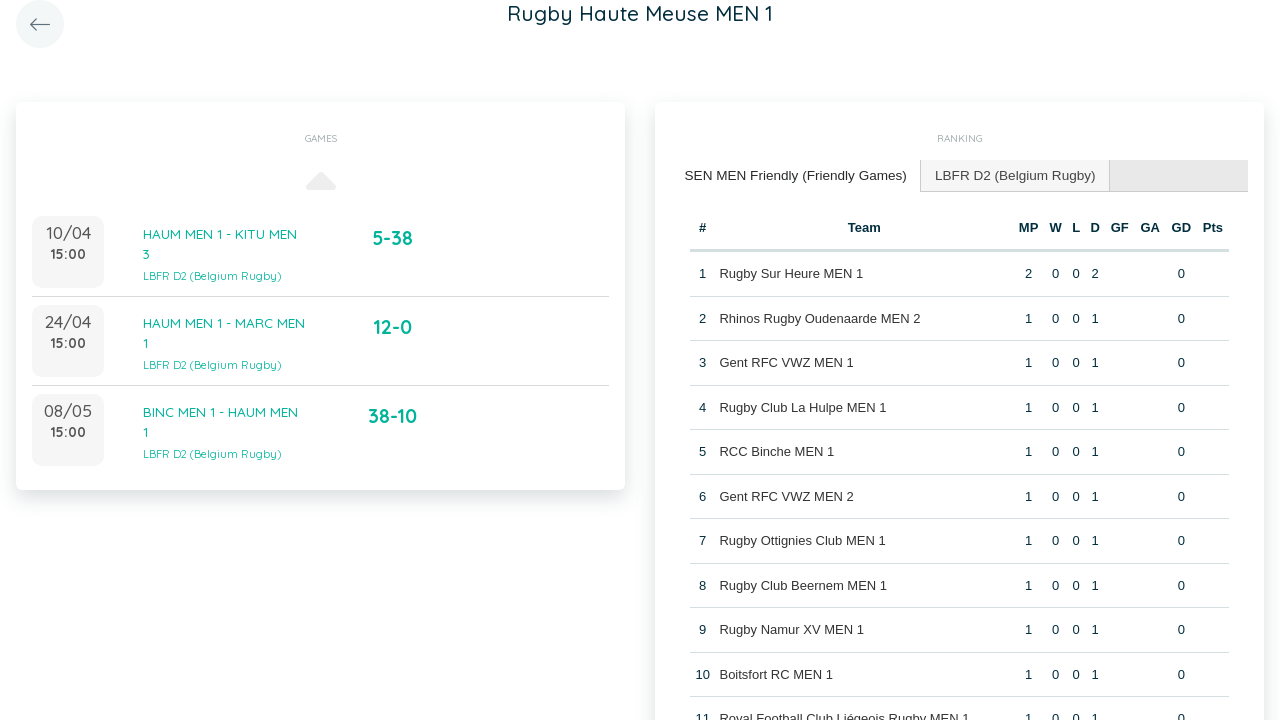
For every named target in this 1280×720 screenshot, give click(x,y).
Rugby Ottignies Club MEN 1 (802, 538)
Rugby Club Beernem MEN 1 (803, 583)
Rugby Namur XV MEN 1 (791, 627)
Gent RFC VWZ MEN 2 (786, 494)
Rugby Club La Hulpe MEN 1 (802, 405)
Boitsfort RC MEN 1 (775, 672)
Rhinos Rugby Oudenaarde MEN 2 (819, 316)
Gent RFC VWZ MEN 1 (786, 360)
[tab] (791, 175)
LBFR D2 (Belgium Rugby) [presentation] (1001, 174)
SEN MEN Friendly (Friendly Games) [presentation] (790, 174)
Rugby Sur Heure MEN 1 (791, 271)
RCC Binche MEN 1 (776, 449)
